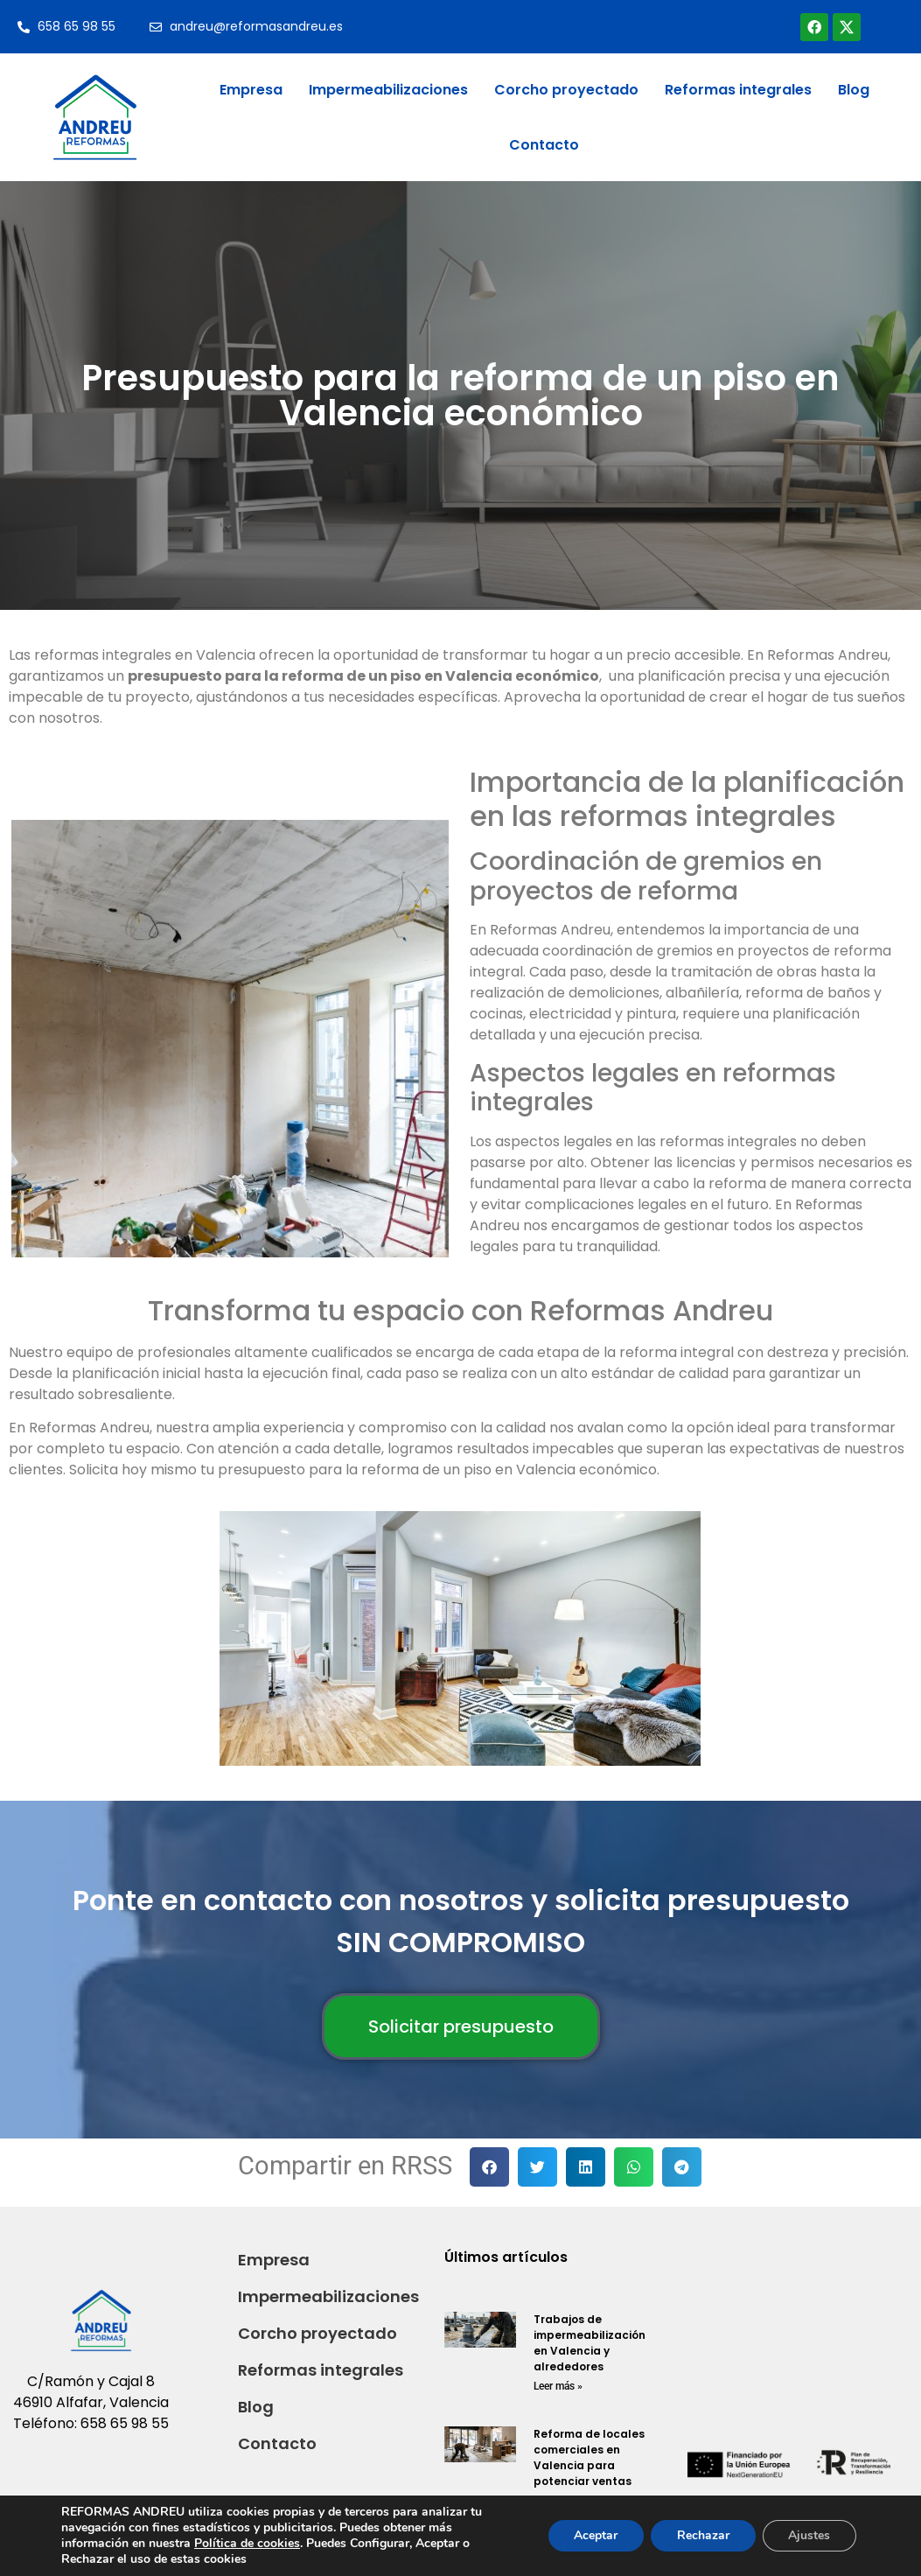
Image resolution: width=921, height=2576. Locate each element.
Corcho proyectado (566, 90)
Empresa (251, 90)
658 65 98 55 (124, 2423)
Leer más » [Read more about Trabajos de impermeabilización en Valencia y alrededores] (558, 2386)
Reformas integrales (738, 90)
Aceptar (595, 2535)
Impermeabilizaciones (388, 90)
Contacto (544, 145)
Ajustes (809, 2535)
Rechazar (702, 2535)
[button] (489, 2167)
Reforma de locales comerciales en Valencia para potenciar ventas (589, 2457)
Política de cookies (247, 2543)
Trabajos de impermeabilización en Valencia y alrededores (589, 2343)
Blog (853, 90)
